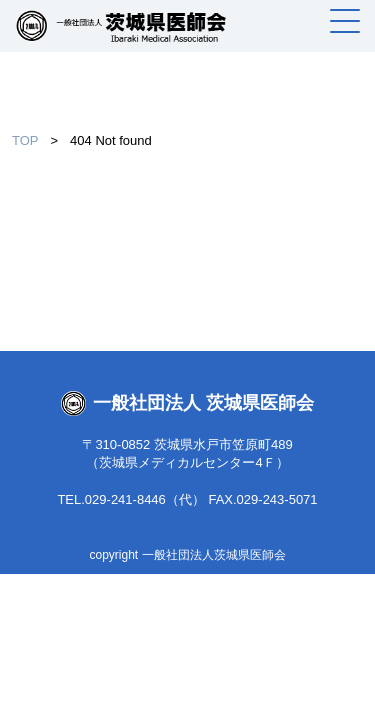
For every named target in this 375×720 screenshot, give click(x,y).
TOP (25, 140)
